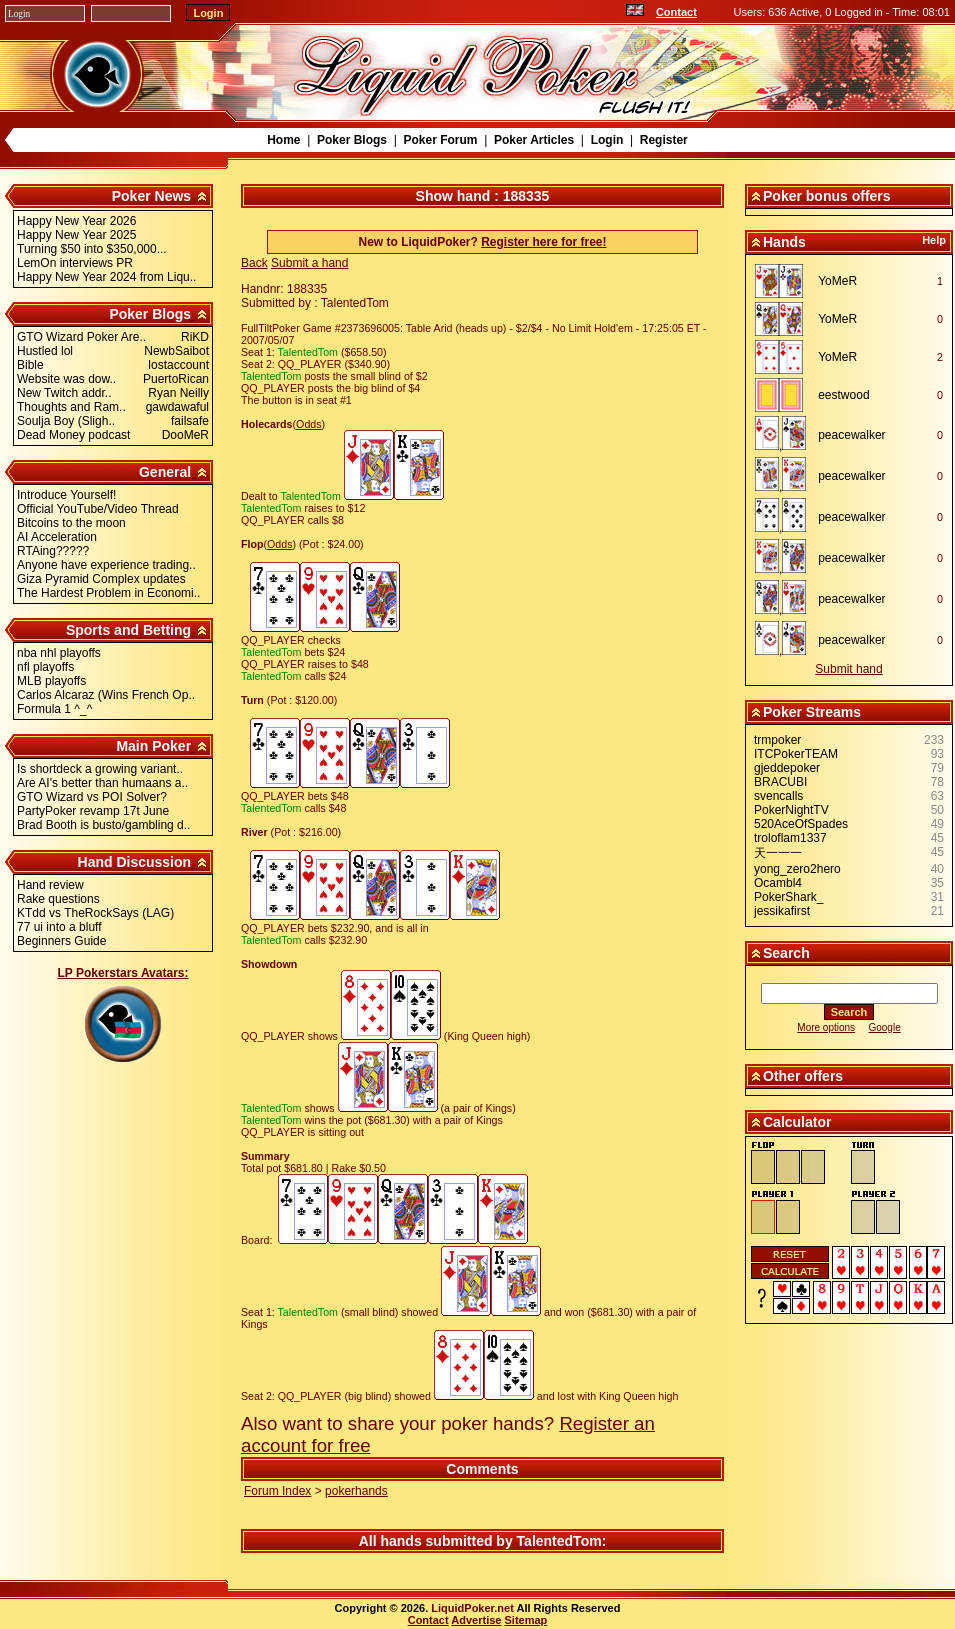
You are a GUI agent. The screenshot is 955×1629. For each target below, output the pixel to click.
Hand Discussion (135, 862)
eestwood (843, 395)
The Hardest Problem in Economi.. (108, 593)
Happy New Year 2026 (76, 221)
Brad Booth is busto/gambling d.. (103, 825)
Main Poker (153, 746)
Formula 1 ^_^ (54, 709)
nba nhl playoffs (59, 653)
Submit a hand (309, 263)
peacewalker (851, 435)
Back (254, 263)
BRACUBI (780, 782)
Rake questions (58, 899)
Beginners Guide (61, 941)
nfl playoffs (45, 667)
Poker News (151, 196)
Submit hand (848, 669)
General (165, 472)
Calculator (797, 1122)
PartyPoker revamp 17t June (93, 811)
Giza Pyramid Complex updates (101, 579)
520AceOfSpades (801, 824)
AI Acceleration (57, 537)
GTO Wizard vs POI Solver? (92, 797)
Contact (676, 12)
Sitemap (526, 1620)
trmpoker (777, 740)
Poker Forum (440, 140)
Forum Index (277, 1491)
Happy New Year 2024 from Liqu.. (106, 277)
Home (283, 140)
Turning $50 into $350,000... (92, 249)
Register (664, 140)
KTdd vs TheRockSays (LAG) (95, 913)
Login (607, 140)
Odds (308, 424)
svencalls (778, 796)
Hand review (50, 885)
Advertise (476, 1620)
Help (934, 240)
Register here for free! (543, 242)
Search (786, 953)
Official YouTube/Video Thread (98, 509)
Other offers (803, 1076)
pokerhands (356, 1491)
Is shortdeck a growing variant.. (100, 769)
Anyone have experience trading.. (106, 565)
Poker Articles (534, 140)
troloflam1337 (790, 838)
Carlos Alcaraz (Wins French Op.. (106, 695)
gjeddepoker (787, 768)
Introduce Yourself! (66, 495)
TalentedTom (559, 1541)
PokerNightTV (791, 810)
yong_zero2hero (797, 869)
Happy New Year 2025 (76, 235)
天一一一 (778, 853)
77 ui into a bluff (59, 927)
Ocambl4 (778, 883)
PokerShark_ (788, 897)
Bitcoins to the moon (71, 523)
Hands (784, 242)
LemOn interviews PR (75, 263)
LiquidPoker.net (472, 1608)
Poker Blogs (352, 140)
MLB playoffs (51, 681)
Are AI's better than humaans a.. (102, 783)
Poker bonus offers (827, 196)
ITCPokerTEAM (796, 754)
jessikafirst (782, 911)
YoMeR (837, 281)
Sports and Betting (128, 630)
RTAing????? (53, 551)
